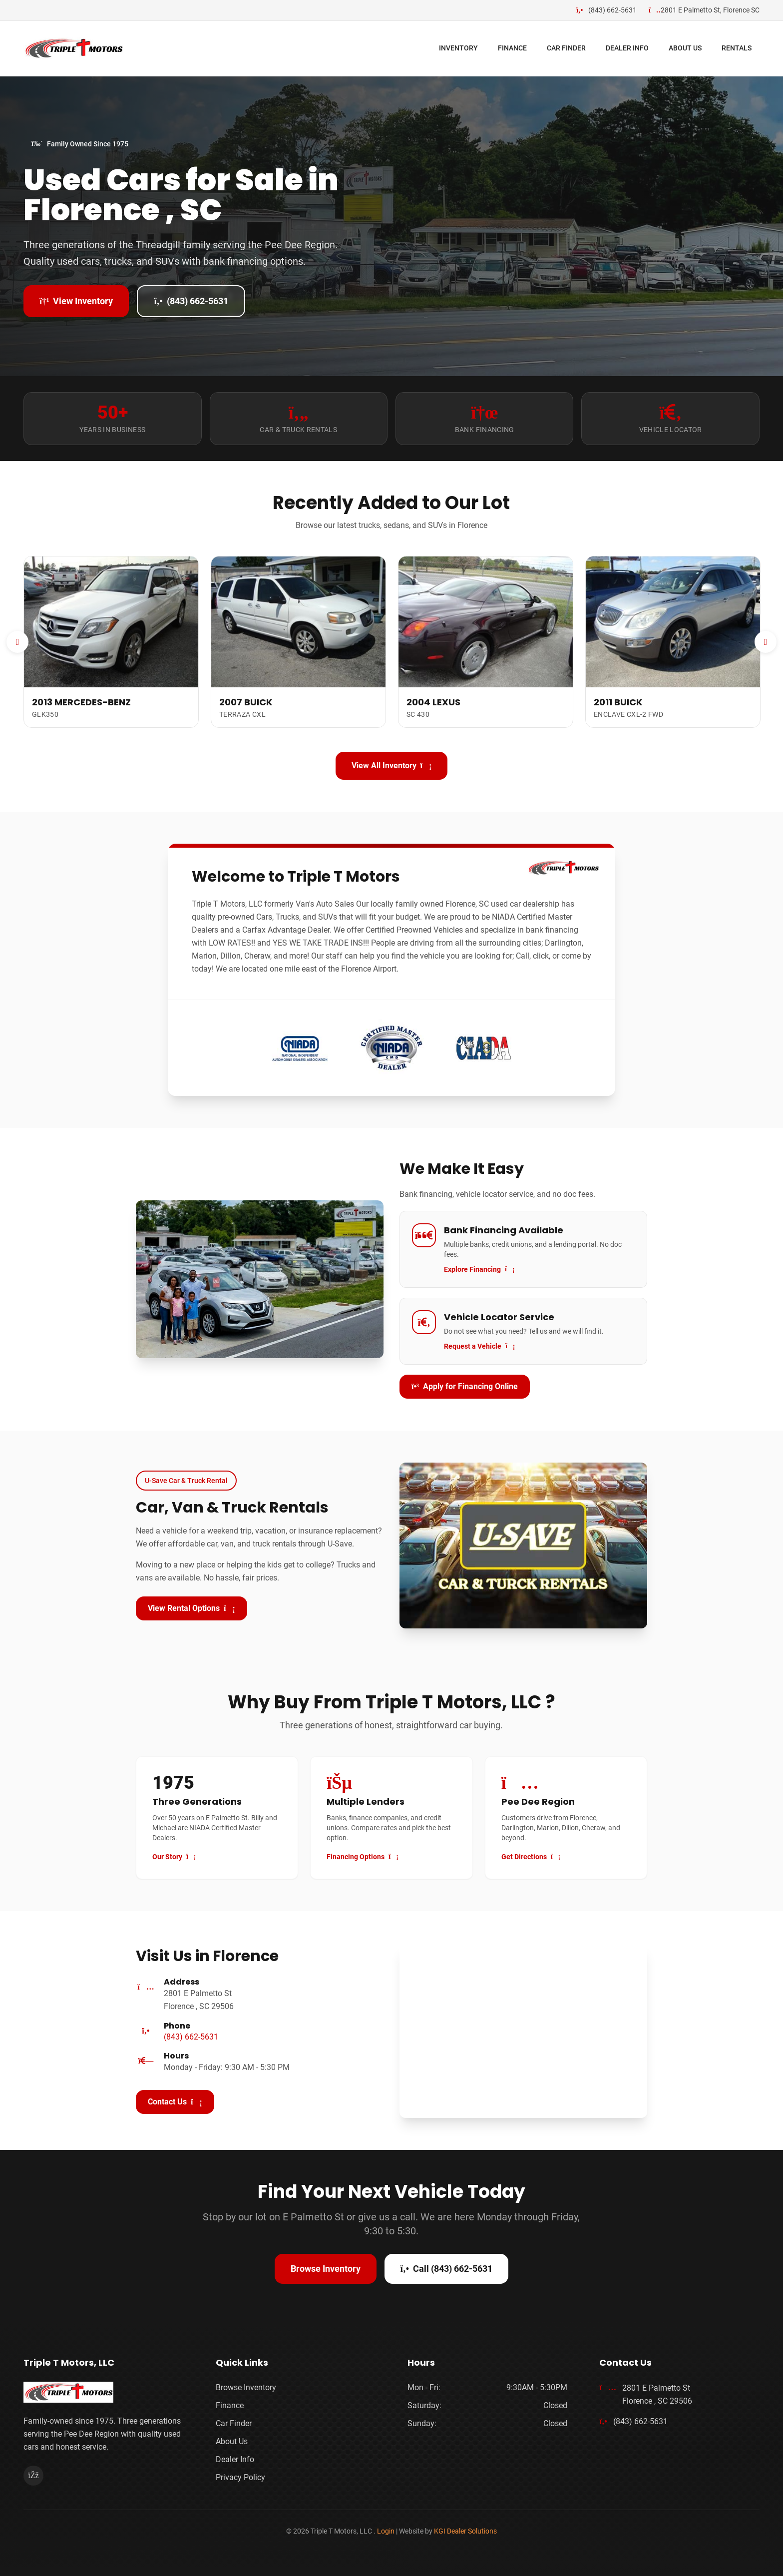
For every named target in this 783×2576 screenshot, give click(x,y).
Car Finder (234, 2423)
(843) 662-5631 (191, 301)
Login (385, 2531)
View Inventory (76, 301)
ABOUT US (685, 48)
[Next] (766, 642)
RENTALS (737, 48)
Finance (230, 2405)
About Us (232, 2441)
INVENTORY (458, 48)
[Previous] (17, 642)
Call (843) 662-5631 (446, 2268)
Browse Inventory (326, 2268)
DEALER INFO (627, 48)
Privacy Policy (240, 2477)
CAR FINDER (566, 48)
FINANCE (512, 48)
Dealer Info (235, 2459)
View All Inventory (392, 765)
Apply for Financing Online (464, 1386)
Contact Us (175, 2101)
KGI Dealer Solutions (465, 2531)
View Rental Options (191, 1608)
